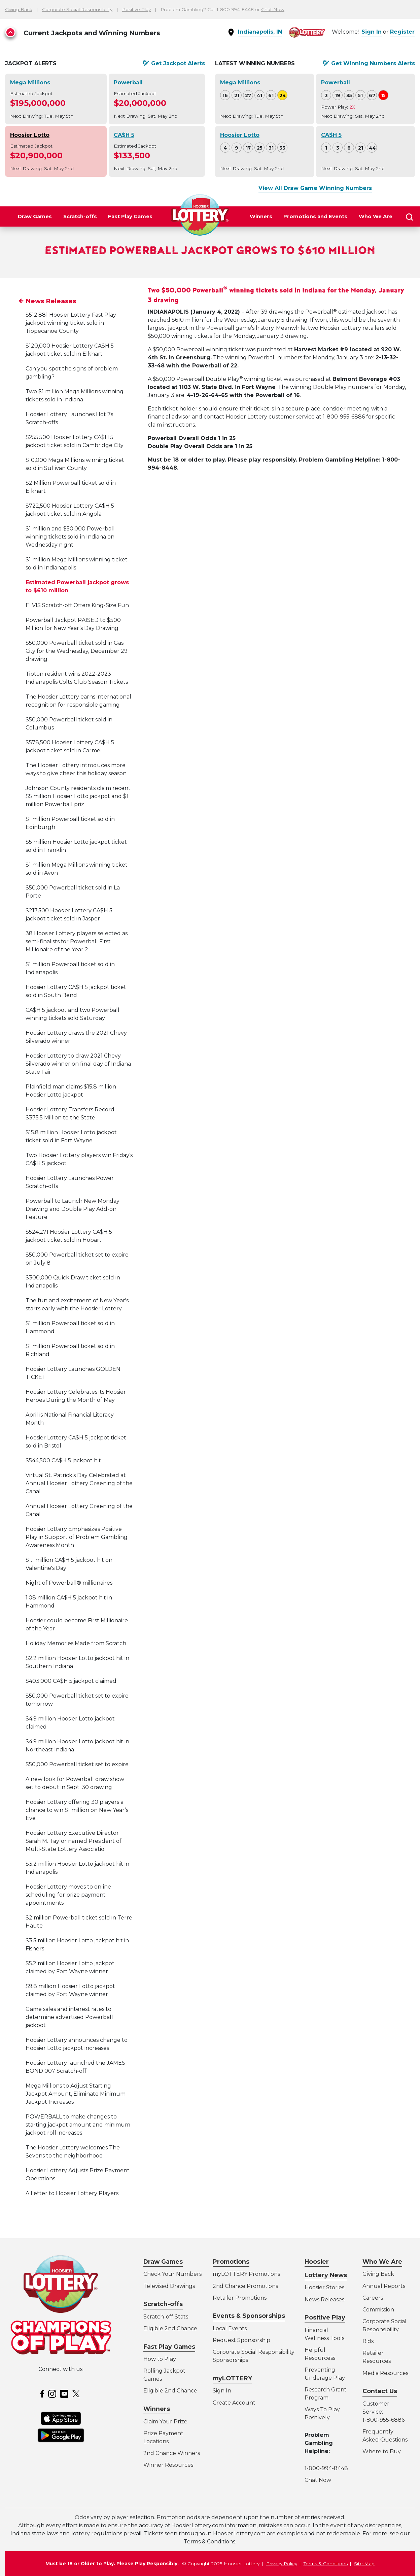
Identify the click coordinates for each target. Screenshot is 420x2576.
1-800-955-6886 (383, 2420)
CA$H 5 (124, 135)
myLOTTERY (232, 2378)
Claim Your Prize (165, 2421)
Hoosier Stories (324, 2287)
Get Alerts (178, 64)
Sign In (371, 32)
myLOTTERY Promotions (246, 2274)
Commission (378, 2309)
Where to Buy (381, 2451)
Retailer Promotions (240, 2298)
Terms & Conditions (326, 2563)
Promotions (231, 2261)
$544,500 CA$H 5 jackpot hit (63, 1491)
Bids (368, 2341)
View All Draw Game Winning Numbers (315, 188)
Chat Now (272, 9)
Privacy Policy (281, 2563)
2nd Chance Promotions (245, 2286)
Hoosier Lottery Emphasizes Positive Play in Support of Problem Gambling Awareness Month (77, 1567)
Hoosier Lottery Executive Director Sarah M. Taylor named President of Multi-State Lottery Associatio (73, 1871)
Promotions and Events (315, 216)
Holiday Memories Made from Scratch (76, 1673)
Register (402, 32)
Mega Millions (30, 82)
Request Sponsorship (241, 2340)
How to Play (159, 2359)
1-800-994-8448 (326, 2468)
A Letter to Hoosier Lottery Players (72, 2223)
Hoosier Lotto (29, 135)
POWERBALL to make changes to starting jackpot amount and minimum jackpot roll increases (78, 2155)
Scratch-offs (80, 216)
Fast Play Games (130, 216)
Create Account (234, 2403)
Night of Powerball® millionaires (69, 1613)
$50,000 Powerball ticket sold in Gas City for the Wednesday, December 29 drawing (77, 681)
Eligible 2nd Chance (170, 2328)
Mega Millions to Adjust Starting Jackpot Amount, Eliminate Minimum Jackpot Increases (76, 2124)
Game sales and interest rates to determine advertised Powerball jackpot (69, 2047)
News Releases (51, 331)
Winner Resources (168, 2465)
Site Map (364, 2563)
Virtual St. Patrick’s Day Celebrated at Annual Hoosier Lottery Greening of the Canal (79, 1513)
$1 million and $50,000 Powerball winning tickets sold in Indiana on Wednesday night (70, 567)
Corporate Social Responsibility (77, 9)
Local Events (230, 2328)
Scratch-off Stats (165, 2316)
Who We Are (375, 216)
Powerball (128, 82)
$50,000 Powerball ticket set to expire (77, 1794)
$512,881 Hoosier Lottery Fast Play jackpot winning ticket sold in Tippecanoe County (71, 353)
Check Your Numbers (172, 2274)
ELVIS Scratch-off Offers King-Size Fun (77, 635)
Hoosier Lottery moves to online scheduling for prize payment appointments (68, 1925)
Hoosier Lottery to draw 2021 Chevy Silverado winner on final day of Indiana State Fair (78, 1094)
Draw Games (35, 216)
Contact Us (379, 2390)
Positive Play (136, 9)
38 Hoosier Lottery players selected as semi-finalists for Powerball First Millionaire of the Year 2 (77, 971)
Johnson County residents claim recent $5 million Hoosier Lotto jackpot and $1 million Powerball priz (78, 826)
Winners (261, 216)
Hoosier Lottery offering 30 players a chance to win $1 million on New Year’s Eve (77, 1840)
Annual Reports (383, 2286)
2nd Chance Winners (171, 2453)
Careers (372, 2298)
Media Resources (385, 2373)
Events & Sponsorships (249, 2315)
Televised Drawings (169, 2286)
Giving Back (18, 9)
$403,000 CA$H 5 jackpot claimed (71, 1711)
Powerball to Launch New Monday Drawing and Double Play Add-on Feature (72, 1239)
